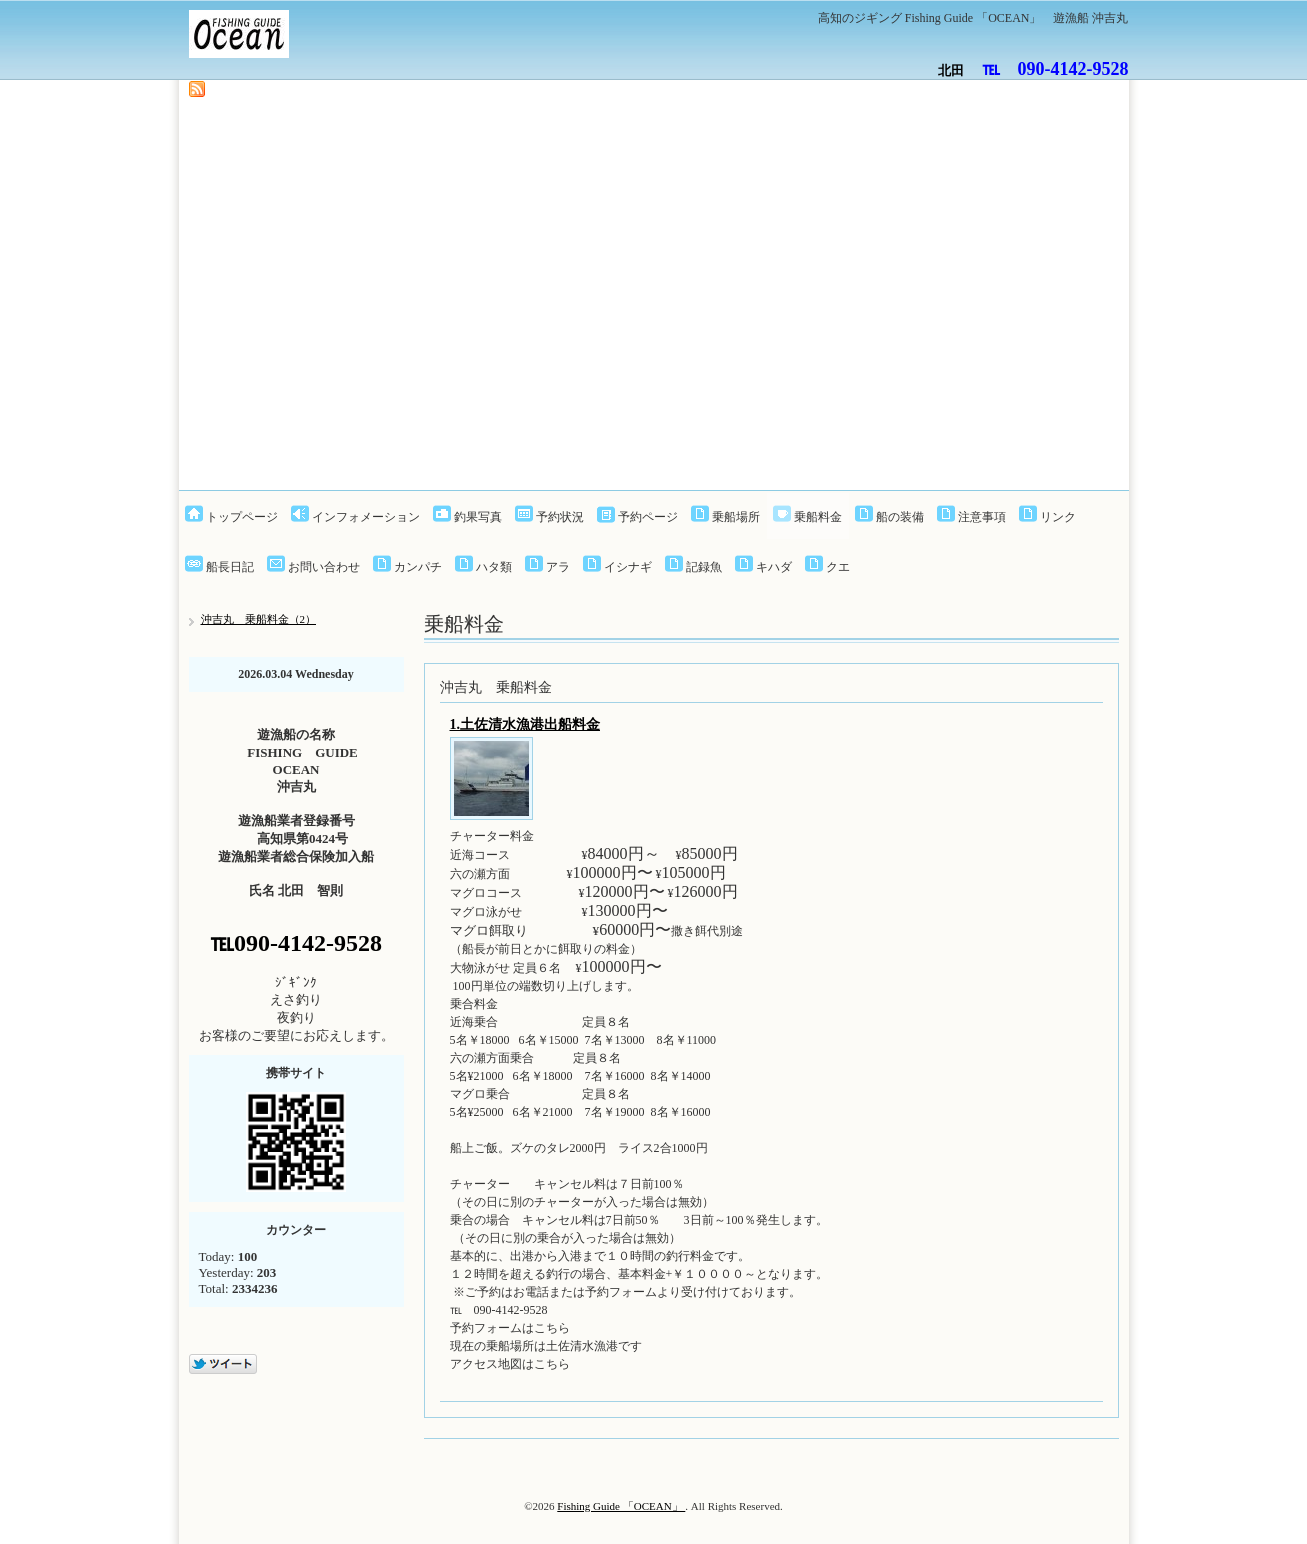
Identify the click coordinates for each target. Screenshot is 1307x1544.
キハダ (774, 567)
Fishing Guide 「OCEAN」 (621, 1506)
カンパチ (418, 567)
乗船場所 (736, 517)
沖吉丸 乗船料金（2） (259, 619)
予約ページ (648, 517)
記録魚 (704, 567)
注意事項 (982, 517)
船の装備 (900, 517)
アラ (558, 567)
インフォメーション (366, 517)
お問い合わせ (324, 567)
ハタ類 (494, 567)
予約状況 (560, 517)
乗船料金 (818, 517)
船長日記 (230, 567)
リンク (1058, 517)
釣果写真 (478, 517)
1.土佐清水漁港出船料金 (525, 724)
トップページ (242, 517)
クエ (838, 567)
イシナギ (628, 567)
